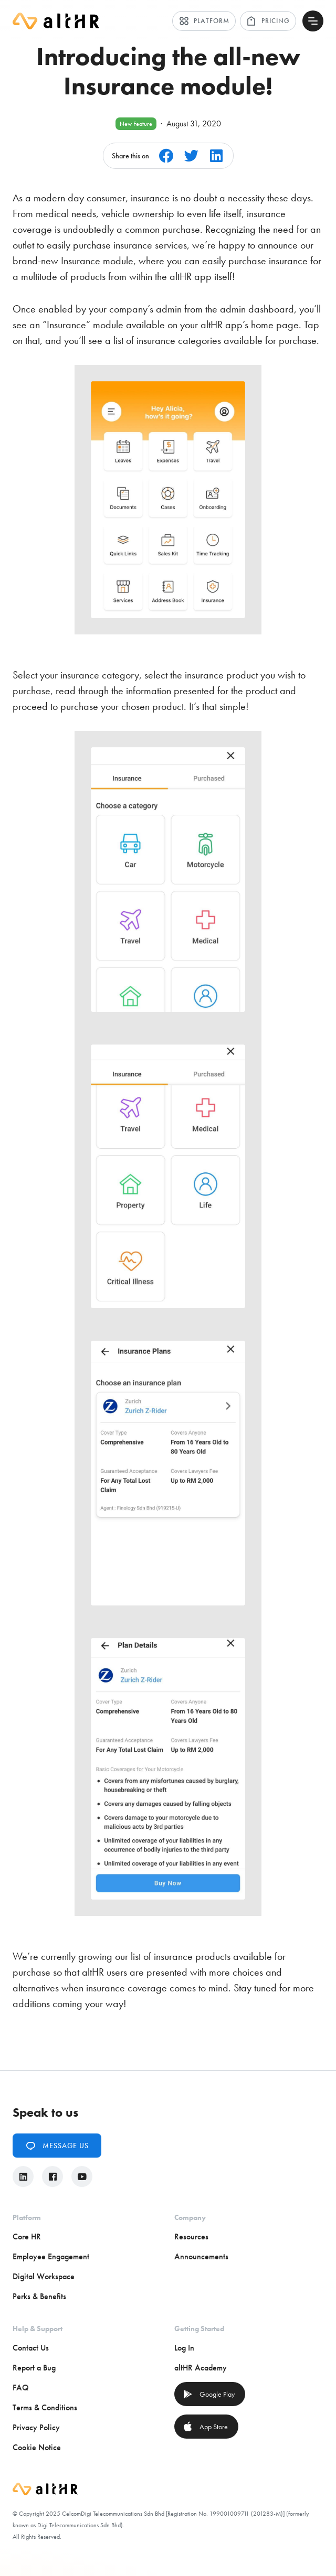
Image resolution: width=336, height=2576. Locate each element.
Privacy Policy (36, 2427)
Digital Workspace (44, 2276)
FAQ (21, 2387)
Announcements (201, 2256)
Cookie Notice (37, 2447)
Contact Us (31, 2347)
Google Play (209, 2394)
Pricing (268, 21)
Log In (184, 2347)
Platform (203, 21)
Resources (191, 2236)
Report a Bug (34, 2367)
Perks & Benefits (39, 2296)
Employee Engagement (51, 2256)
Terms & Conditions (45, 2407)
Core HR (27, 2236)
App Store (205, 2426)
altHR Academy (200, 2367)
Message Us (57, 2145)
